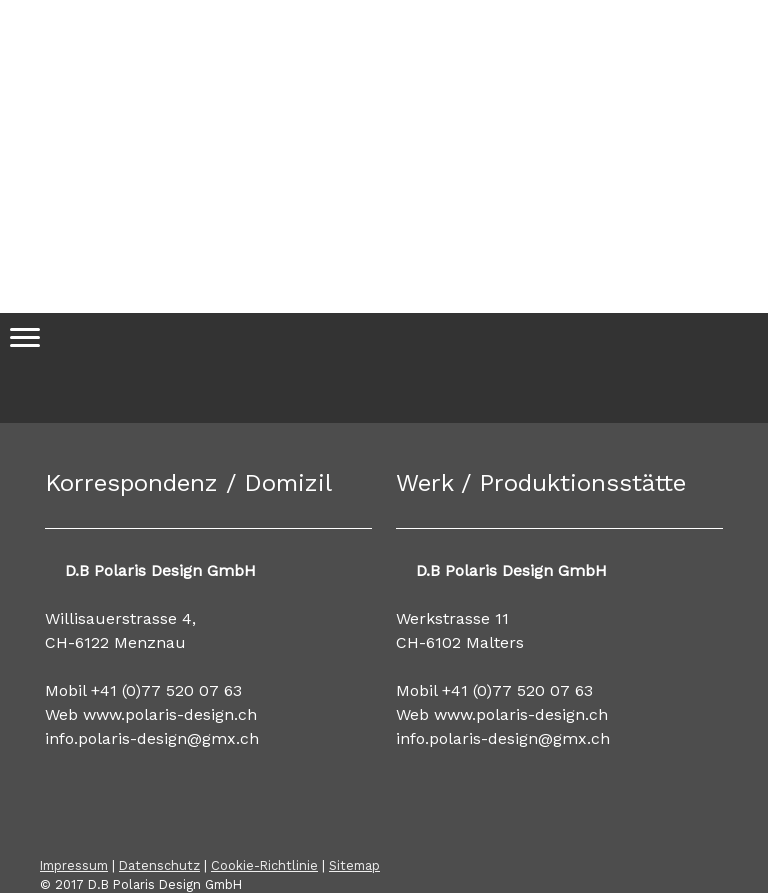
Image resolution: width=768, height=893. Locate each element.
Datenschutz (159, 865)
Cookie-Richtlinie (264, 865)
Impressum (74, 865)
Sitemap (354, 865)
